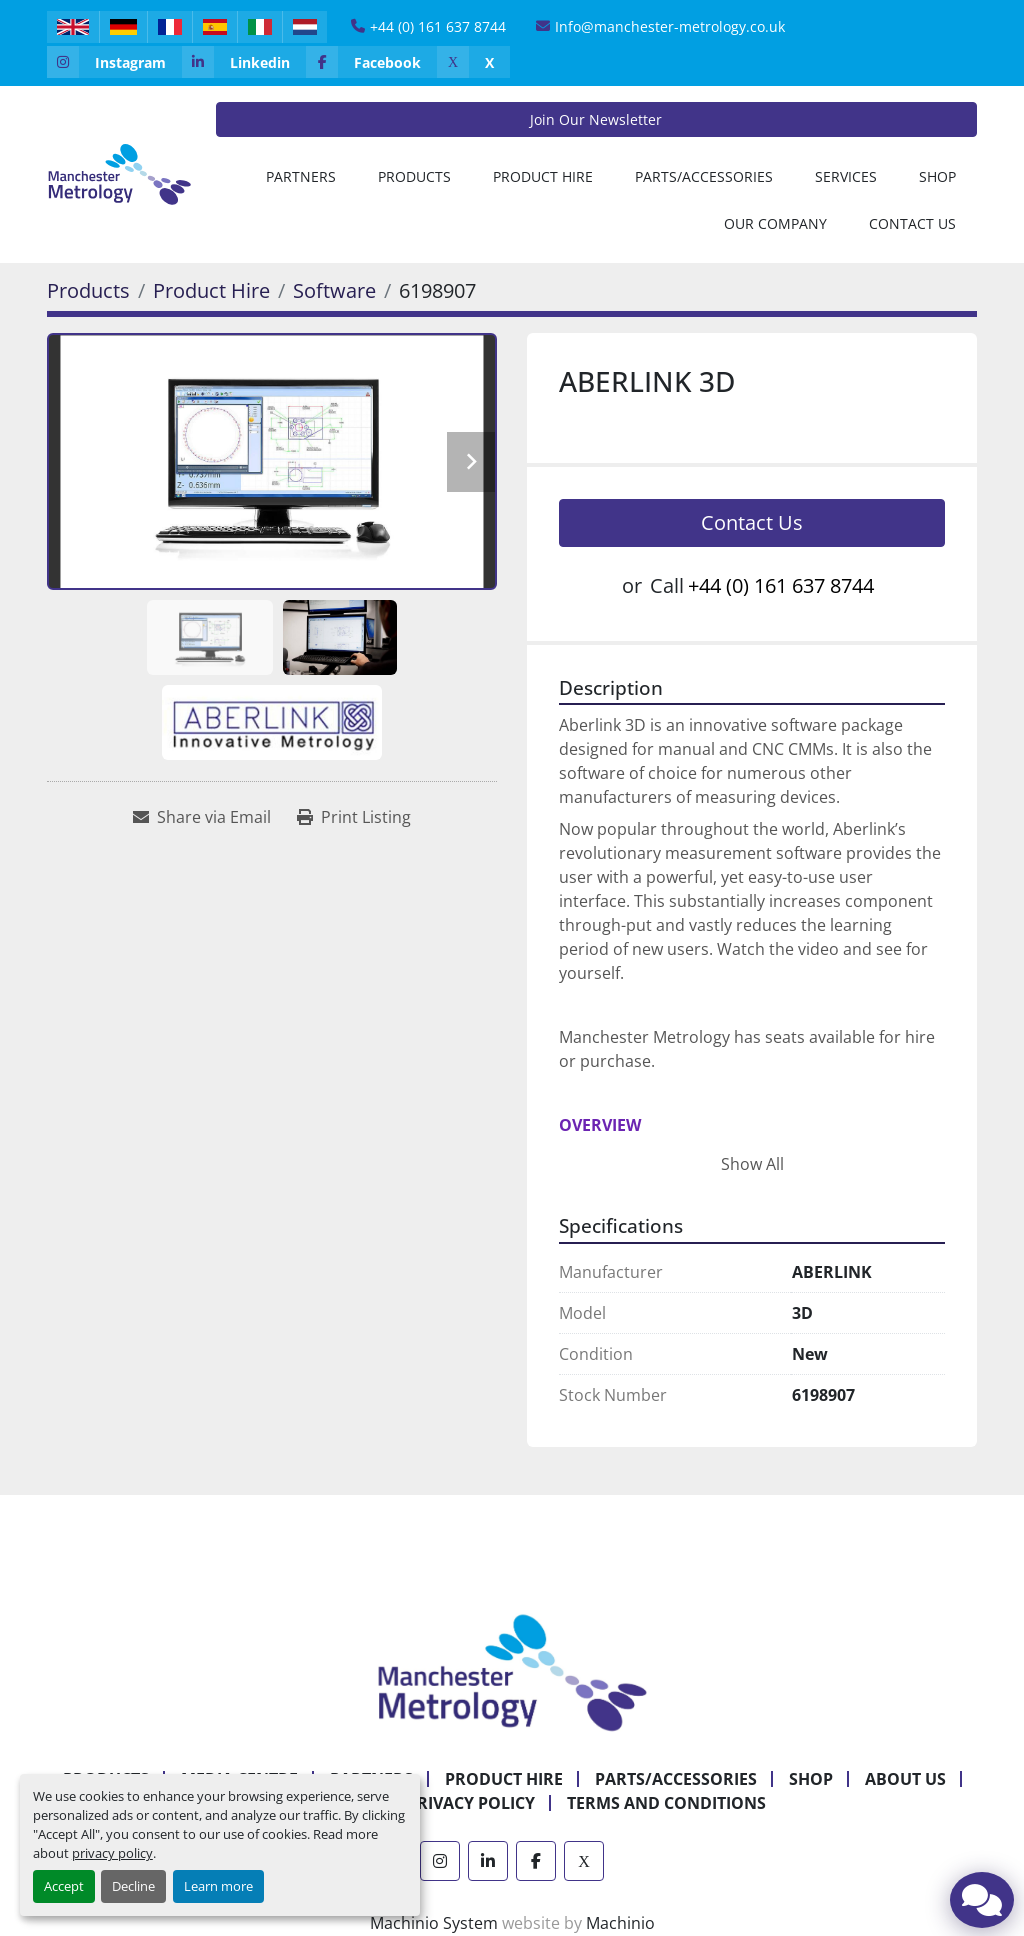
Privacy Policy (471, 1803)
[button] (414, 176)
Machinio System (434, 1923)
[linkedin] (244, 62)
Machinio (620, 1923)
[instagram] (114, 62)
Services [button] (846, 176)
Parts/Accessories (704, 176)
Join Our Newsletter (596, 119)
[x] (473, 62)
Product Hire (543, 176)
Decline (133, 1886)
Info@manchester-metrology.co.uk (670, 26)
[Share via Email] (202, 817)
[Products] (88, 290)
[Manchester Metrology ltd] (512, 1671)
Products (414, 176)
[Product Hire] (211, 290)
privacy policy (112, 1853)
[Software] (334, 290)
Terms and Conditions (666, 1803)
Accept (64, 1886)
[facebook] (371, 62)
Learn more (218, 1886)
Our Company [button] (775, 223)
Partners (301, 176)
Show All (752, 1164)
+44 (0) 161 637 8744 (438, 26)
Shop (937, 176)
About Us (905, 1779)
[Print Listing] (354, 817)
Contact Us (912, 223)
